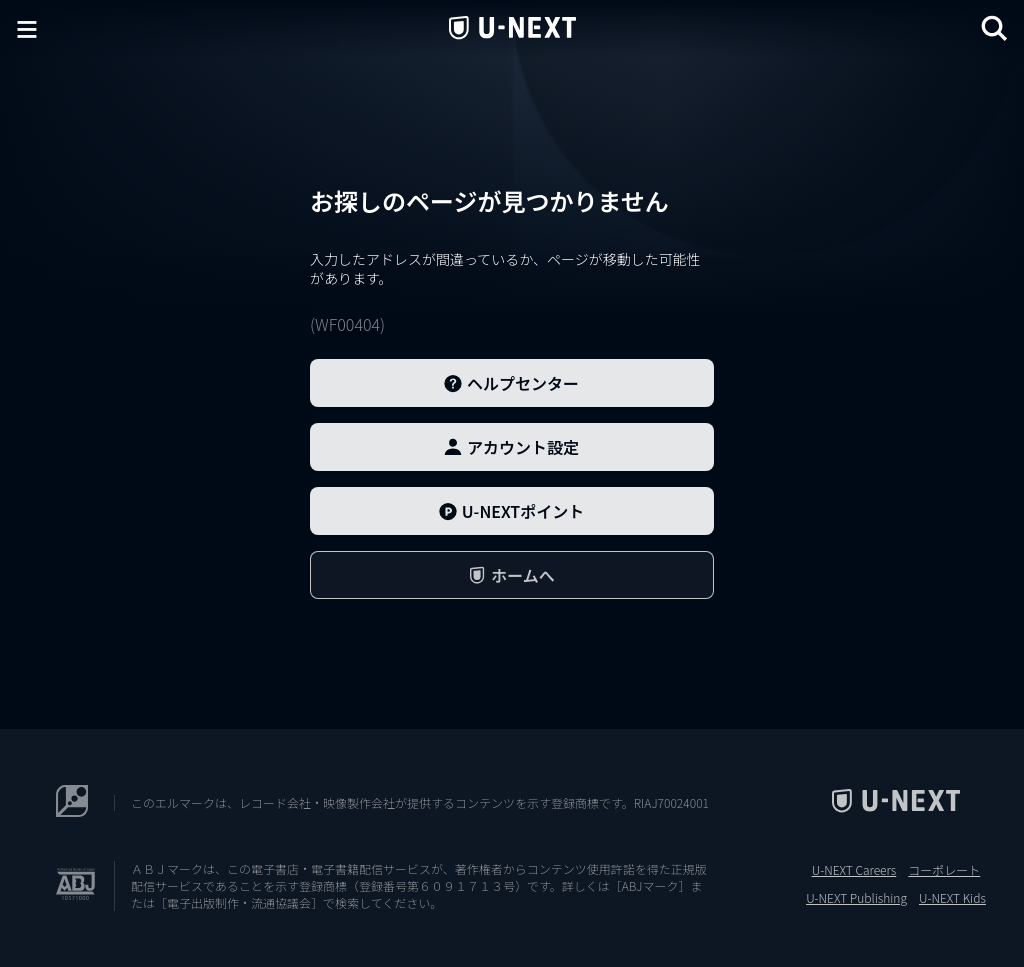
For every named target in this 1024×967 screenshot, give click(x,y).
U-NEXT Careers (854, 870)
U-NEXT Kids (952, 898)
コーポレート (944, 870)
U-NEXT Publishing (856, 898)
